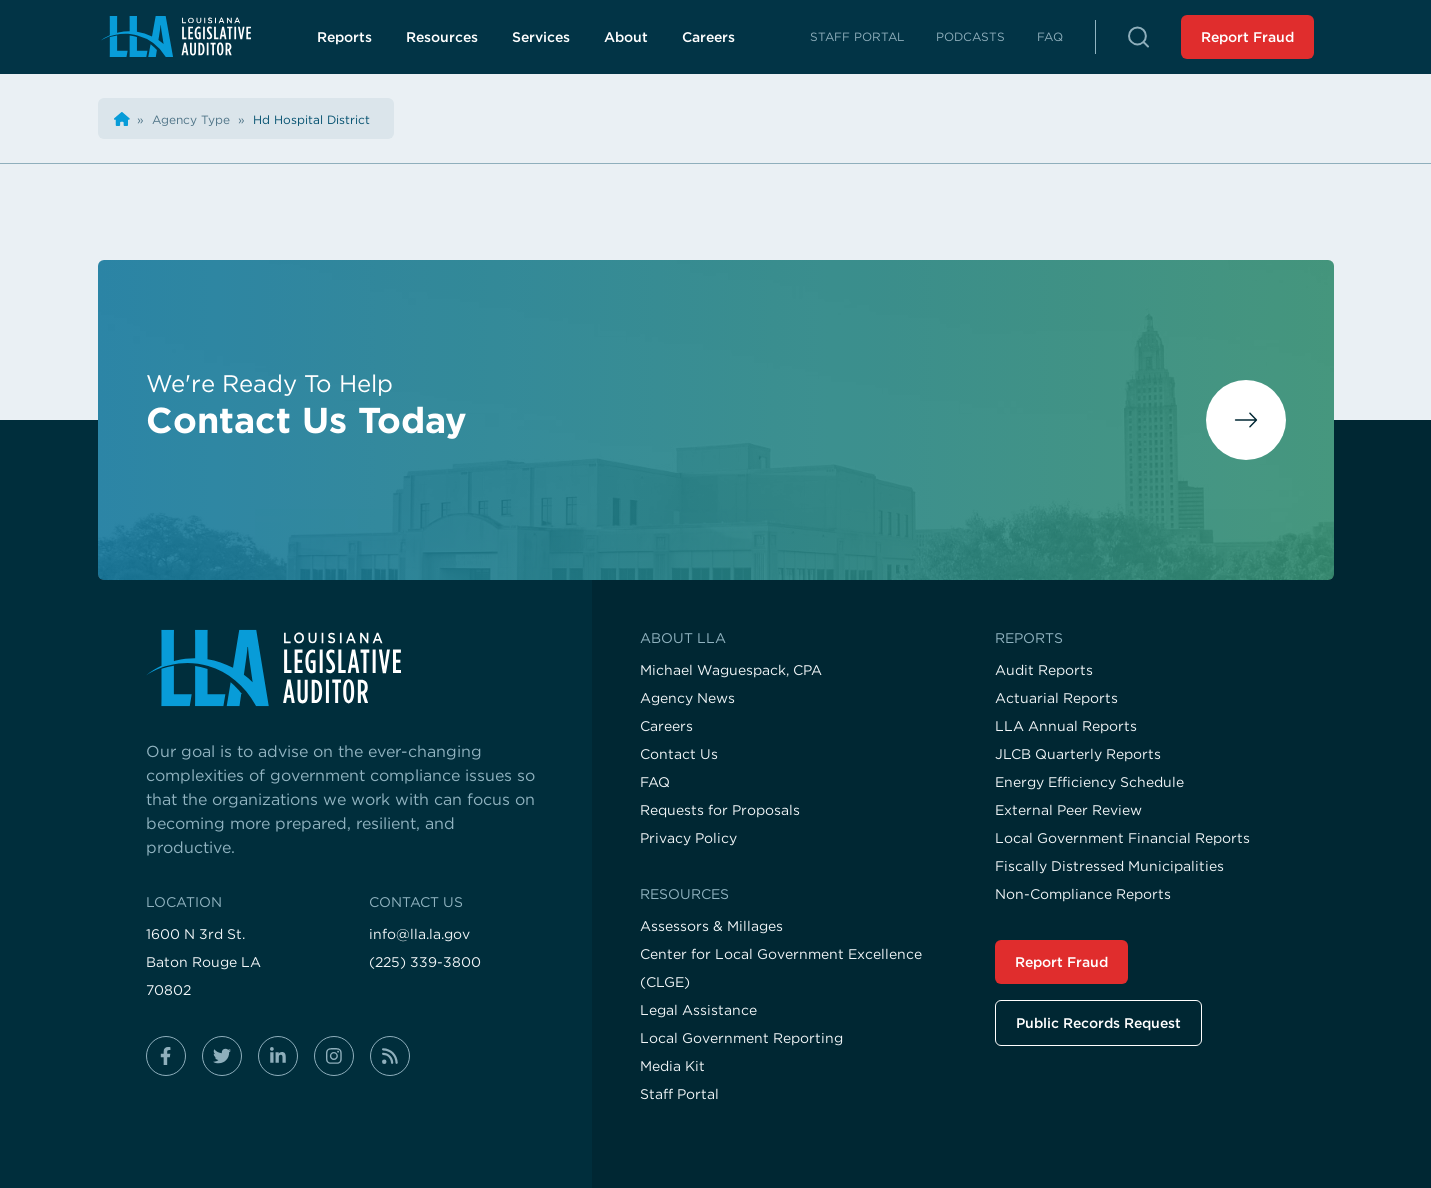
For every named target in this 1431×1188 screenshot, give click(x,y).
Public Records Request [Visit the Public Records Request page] (1098, 1023)
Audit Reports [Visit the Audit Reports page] (1044, 670)
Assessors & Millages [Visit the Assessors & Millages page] (711, 926)
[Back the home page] (122, 119)
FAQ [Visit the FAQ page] (655, 782)
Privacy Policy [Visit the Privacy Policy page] (688, 838)
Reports (344, 37)
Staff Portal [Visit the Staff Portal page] (679, 1094)
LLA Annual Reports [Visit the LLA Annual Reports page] (1066, 726)
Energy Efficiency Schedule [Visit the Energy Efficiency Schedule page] (1089, 782)
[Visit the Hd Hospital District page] (311, 119)
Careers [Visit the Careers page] (666, 726)
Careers (720, 42)
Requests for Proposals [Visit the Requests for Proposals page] (720, 810)
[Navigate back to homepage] (175, 36)
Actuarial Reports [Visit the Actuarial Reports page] (1056, 698)
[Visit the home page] (345, 668)
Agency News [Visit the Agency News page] (687, 698)
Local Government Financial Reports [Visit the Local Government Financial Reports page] (1122, 838)
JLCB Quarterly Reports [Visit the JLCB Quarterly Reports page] (1078, 754)
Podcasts (970, 36)
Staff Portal (857, 36)
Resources (442, 37)
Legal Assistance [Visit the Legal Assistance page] (698, 1010)
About (626, 37)
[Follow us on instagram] (334, 1056)
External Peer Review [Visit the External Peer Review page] (1068, 810)
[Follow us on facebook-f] (166, 1056)
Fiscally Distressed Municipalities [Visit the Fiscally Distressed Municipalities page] (1109, 866)
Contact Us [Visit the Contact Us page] (679, 754)
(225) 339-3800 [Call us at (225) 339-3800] (425, 962)
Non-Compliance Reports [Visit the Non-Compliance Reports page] (1083, 894)
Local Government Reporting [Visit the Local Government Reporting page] (741, 1038)
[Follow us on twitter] (222, 1056)
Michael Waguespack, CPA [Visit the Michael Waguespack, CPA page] (731, 670)
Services (541, 37)
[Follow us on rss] (390, 1056)
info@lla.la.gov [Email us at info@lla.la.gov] (419, 934)
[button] (1138, 37)
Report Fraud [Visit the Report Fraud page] (1061, 962)
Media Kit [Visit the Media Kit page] (672, 1066)
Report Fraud (1247, 37)
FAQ (1050, 36)
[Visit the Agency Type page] (193, 119)
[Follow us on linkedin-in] (278, 1056)
